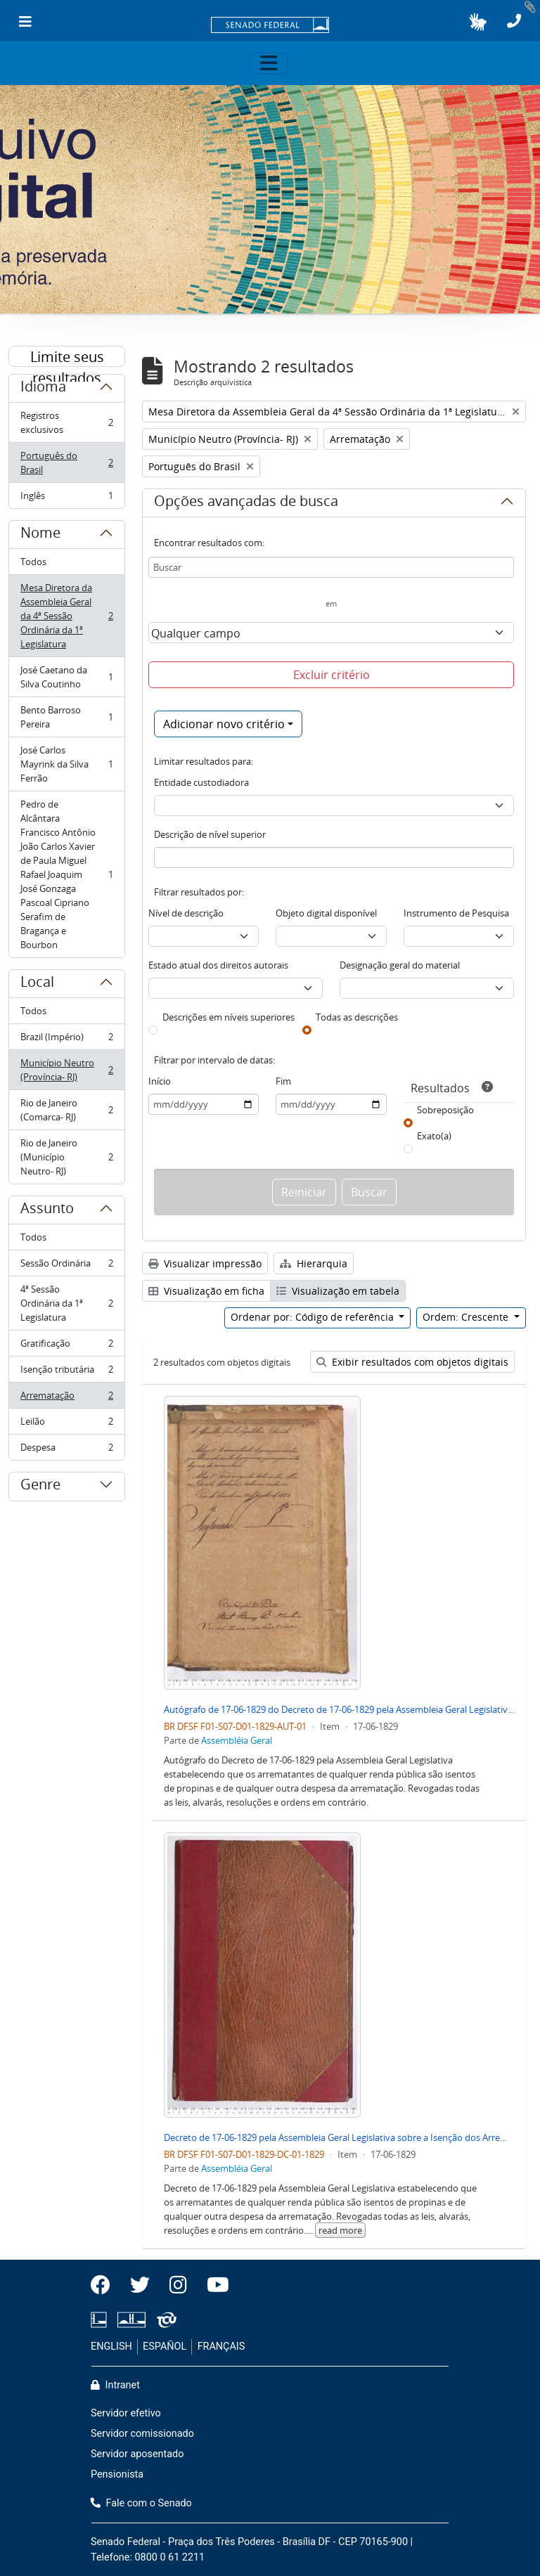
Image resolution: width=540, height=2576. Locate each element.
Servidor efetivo (126, 2413)
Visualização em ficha (206, 1290)
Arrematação (66, 1398)
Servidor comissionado (142, 2434)
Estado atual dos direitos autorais (218, 965)
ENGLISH (111, 2346)
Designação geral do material (400, 965)
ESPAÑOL (164, 2346)
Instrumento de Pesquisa (456, 913)
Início (159, 1081)
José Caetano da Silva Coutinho (66, 677)
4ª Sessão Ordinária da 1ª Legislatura (66, 1303)
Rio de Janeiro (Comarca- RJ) (66, 1109)
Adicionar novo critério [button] (224, 724)
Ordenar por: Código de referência (314, 1316)
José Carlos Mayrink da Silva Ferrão (66, 764)
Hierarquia (313, 1263)
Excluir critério (331, 674)
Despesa (66, 1450)
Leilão (66, 1424)
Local (37, 984)
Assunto (47, 1210)
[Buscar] (331, 567)
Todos (33, 561)
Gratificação (66, 1346)
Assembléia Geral (236, 1740)
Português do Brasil (66, 462)
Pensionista (117, 2474)
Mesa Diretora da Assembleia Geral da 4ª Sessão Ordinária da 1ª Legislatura (66, 615)
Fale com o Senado (141, 2503)
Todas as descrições (357, 1017)
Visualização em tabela (337, 1290)
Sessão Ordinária (66, 1266)
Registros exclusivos (66, 422)
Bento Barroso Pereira (66, 717)
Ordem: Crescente (467, 1316)
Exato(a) (434, 1136)
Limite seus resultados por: (67, 357)
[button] (478, 22)
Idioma (43, 389)
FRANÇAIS (221, 2346)
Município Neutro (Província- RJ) (66, 1069)
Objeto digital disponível (326, 913)
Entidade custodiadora (201, 782)
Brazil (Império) (66, 1040)
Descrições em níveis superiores (228, 1017)
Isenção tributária (66, 1372)
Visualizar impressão (205, 1263)
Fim (283, 1081)
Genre (40, 1487)
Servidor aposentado (137, 2454)
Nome (40, 535)
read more (340, 2230)
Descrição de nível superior (210, 834)
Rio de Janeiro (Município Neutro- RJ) (66, 1157)
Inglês (66, 498)
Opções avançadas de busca (246, 503)
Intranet (115, 2385)
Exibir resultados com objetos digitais (412, 1361)
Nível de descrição (186, 913)
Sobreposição (445, 1109)
